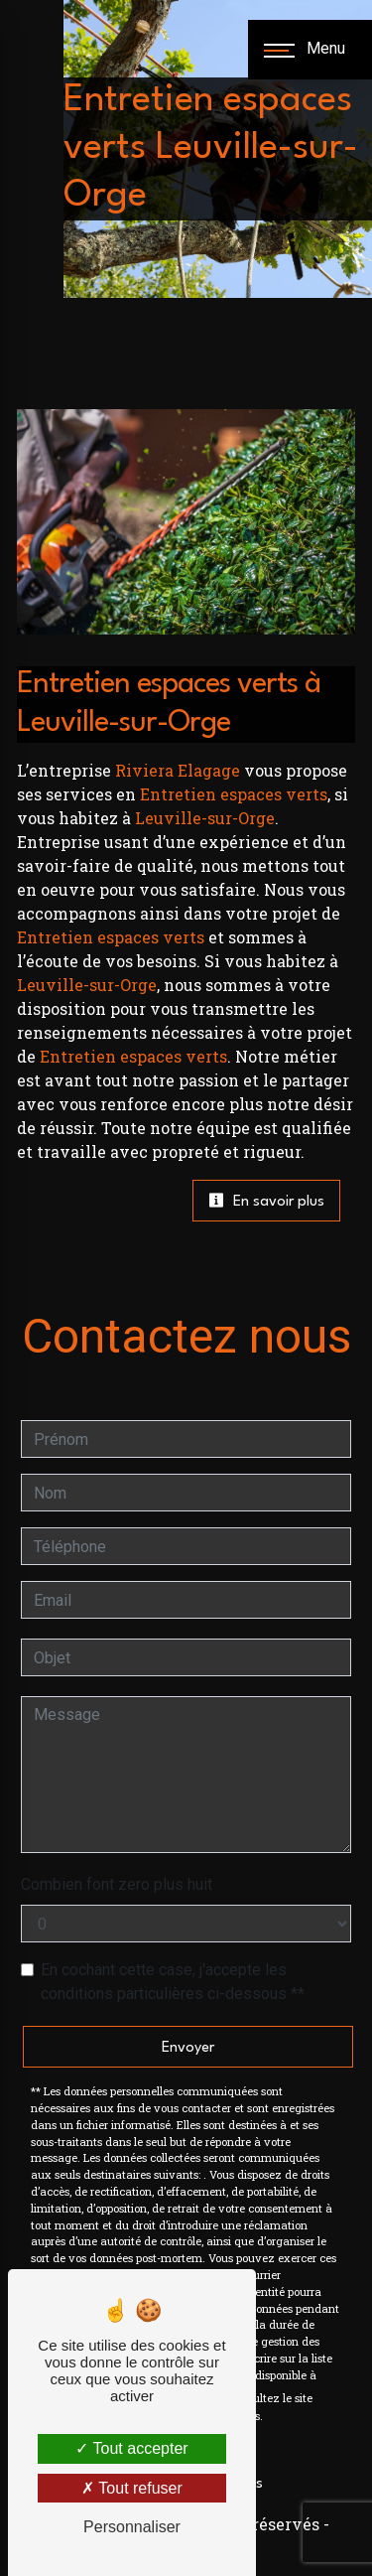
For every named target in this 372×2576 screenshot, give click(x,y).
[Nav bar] (310, 49)
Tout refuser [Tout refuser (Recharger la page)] (132, 2488)
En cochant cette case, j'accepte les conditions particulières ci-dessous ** (173, 1981)
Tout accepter (131, 2448)
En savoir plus (266, 1201)
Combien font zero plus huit (116, 1884)
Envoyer (188, 2048)
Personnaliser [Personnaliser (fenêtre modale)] (132, 2526)
